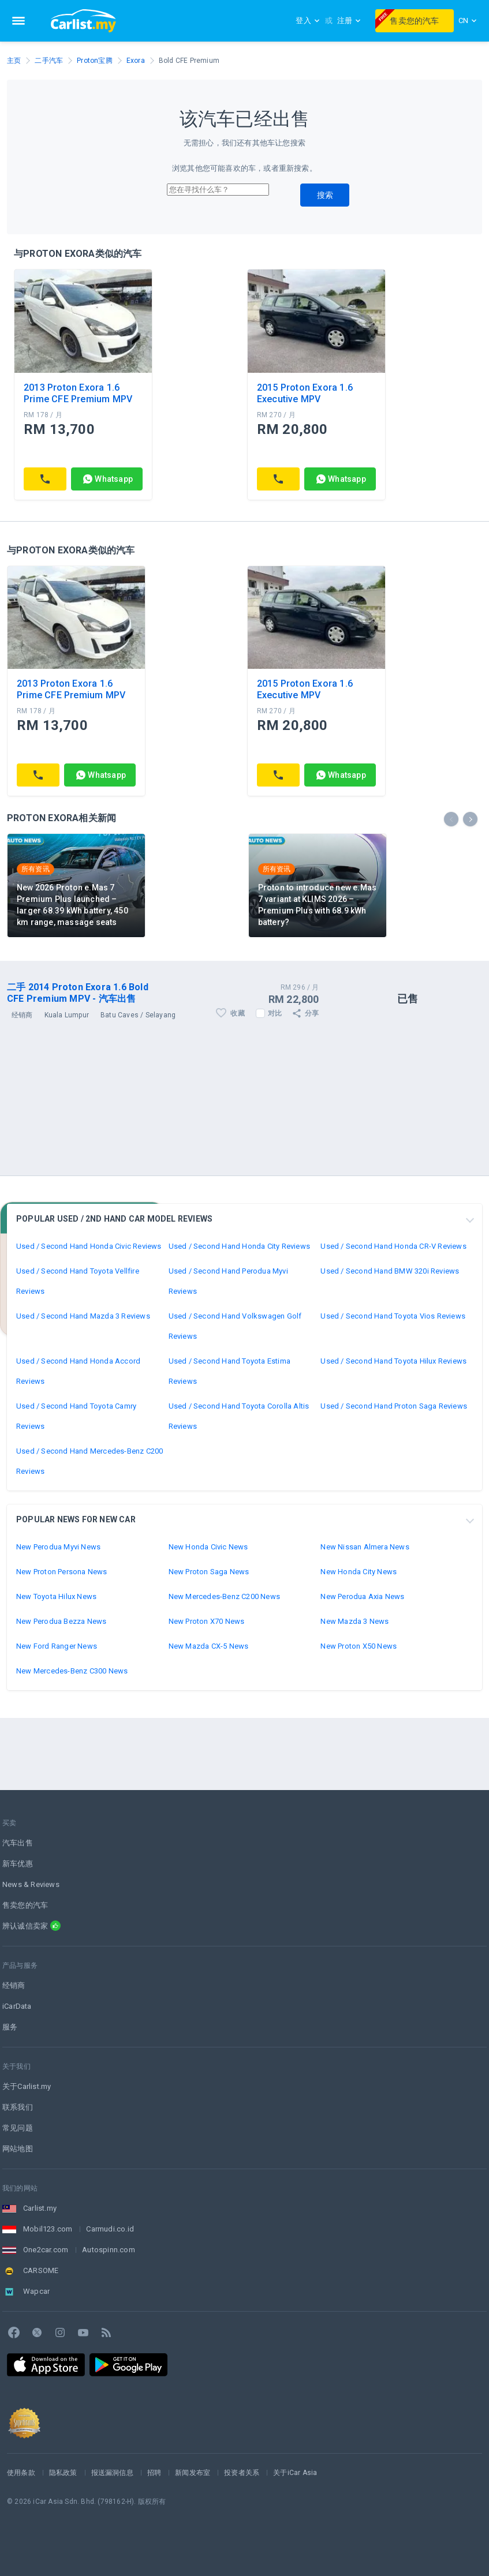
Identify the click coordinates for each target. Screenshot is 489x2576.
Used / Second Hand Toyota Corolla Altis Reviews (239, 1416)
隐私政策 (63, 2473)
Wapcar (36, 2291)
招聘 (154, 2473)
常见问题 (17, 2128)
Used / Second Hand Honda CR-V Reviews (393, 1246)
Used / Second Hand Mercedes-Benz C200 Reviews (89, 1461)
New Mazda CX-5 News (209, 1646)
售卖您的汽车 (407, 19)
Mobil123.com (47, 2229)
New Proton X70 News (207, 1621)
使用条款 (21, 2473)
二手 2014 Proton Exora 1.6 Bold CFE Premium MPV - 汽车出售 (77, 993)
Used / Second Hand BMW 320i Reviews (389, 1271)
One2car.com (45, 2249)
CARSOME (40, 2270)
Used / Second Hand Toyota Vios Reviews (392, 1316)
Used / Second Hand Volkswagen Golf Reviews (235, 1326)
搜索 (325, 195)
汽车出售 (17, 1843)
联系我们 (17, 2107)
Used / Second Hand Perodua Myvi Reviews (228, 1281)
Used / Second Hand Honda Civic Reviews (89, 1246)
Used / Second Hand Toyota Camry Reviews (76, 1416)
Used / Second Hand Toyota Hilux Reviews (393, 1361)
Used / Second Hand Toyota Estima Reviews (229, 1371)
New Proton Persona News (61, 1571)
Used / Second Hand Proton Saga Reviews (393, 1406)
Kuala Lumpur (66, 1015)
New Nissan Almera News (364, 1546)
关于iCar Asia (295, 2473)
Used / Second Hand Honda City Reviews (239, 1246)
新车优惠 (17, 1863)
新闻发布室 (192, 2473)
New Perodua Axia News (362, 1596)
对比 (275, 1013)
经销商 (13, 1985)
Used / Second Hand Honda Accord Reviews (78, 1371)
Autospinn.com (108, 2249)
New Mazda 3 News (354, 1621)
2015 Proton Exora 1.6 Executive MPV (305, 393)
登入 (308, 20)
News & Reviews (30, 1884)
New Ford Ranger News (56, 1646)
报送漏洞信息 (112, 2473)
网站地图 (17, 2148)
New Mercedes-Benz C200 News (224, 1596)
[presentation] (451, 819)
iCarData (17, 2006)
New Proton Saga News (209, 1571)
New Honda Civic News (208, 1546)
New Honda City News (358, 1571)
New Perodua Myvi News (58, 1546)
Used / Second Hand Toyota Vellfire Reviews (77, 1281)
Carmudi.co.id (110, 2229)
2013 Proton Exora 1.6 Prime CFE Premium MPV (78, 393)
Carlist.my (40, 2208)
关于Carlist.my (26, 2086)
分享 (305, 1013)
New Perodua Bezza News (61, 1621)
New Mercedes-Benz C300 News (72, 1671)
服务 (9, 2027)
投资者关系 (241, 2473)
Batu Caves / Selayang (138, 1015)
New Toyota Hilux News (56, 1596)
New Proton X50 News (358, 1646)
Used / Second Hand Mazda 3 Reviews (83, 1316)
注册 (349, 20)
